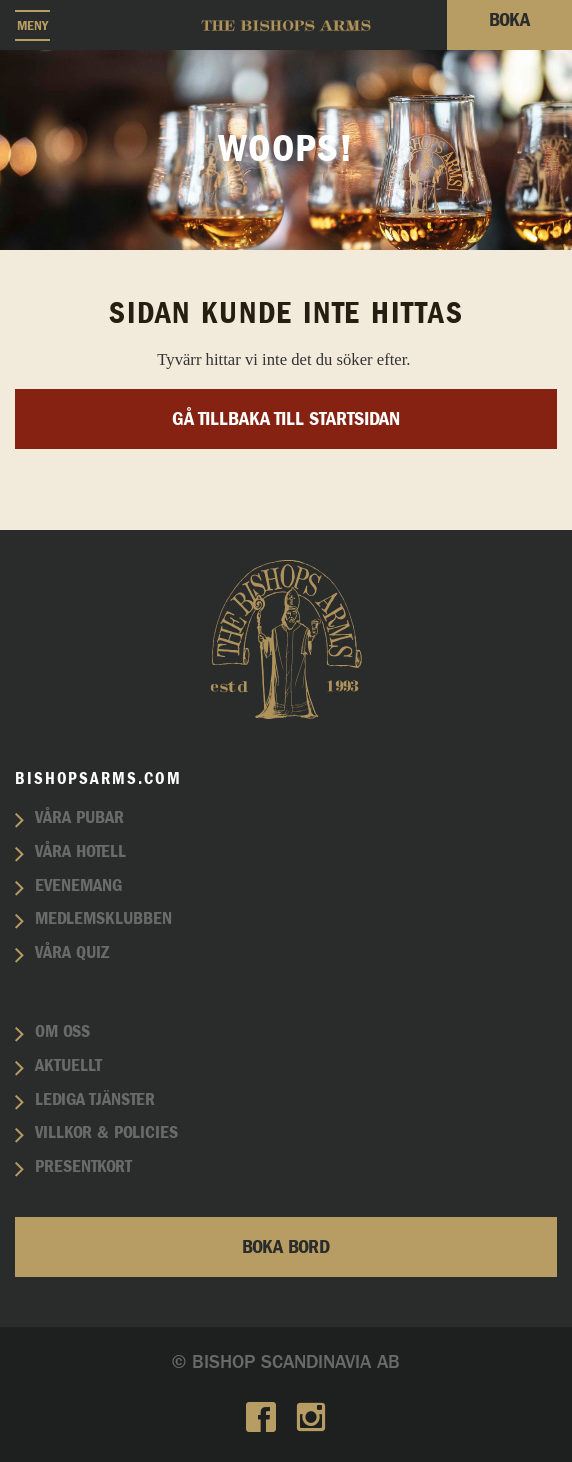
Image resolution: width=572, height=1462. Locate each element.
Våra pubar (79, 818)
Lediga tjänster (95, 1100)
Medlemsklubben (103, 919)
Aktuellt (68, 1066)
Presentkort (83, 1167)
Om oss (62, 1032)
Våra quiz (72, 953)
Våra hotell (80, 852)
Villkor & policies (106, 1133)
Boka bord (286, 1247)
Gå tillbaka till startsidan (286, 419)
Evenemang (78, 886)
